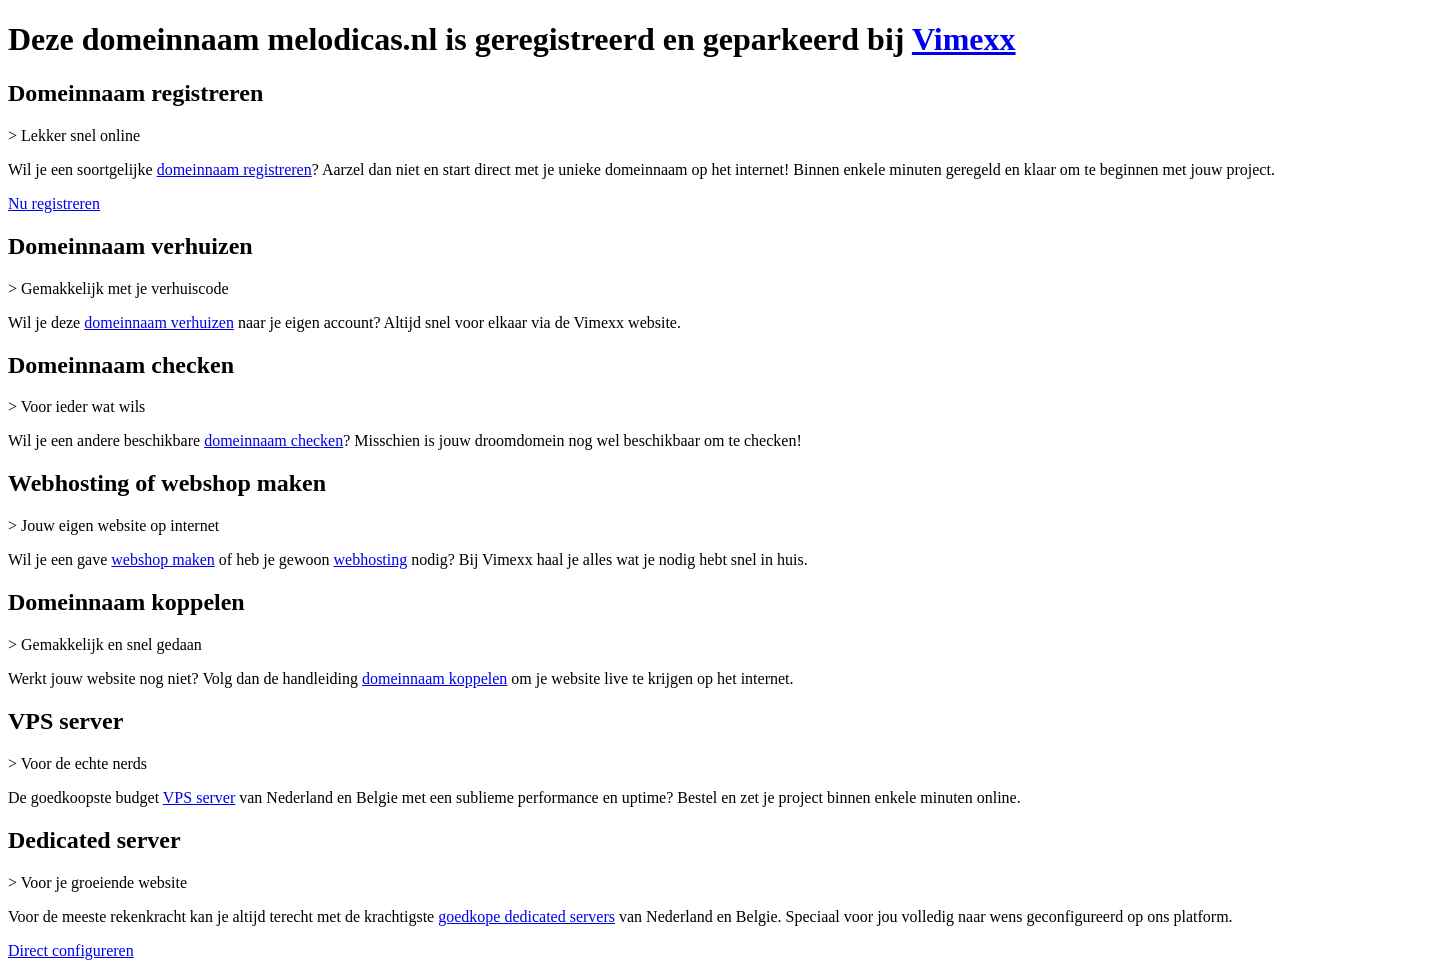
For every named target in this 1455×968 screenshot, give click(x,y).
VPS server (199, 797)
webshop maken (163, 559)
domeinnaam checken (273, 440)
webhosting (370, 559)
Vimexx (964, 39)
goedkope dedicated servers (526, 916)
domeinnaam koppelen (434, 678)
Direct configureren (71, 950)
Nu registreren (54, 203)
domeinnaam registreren (234, 169)
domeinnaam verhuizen (159, 322)
